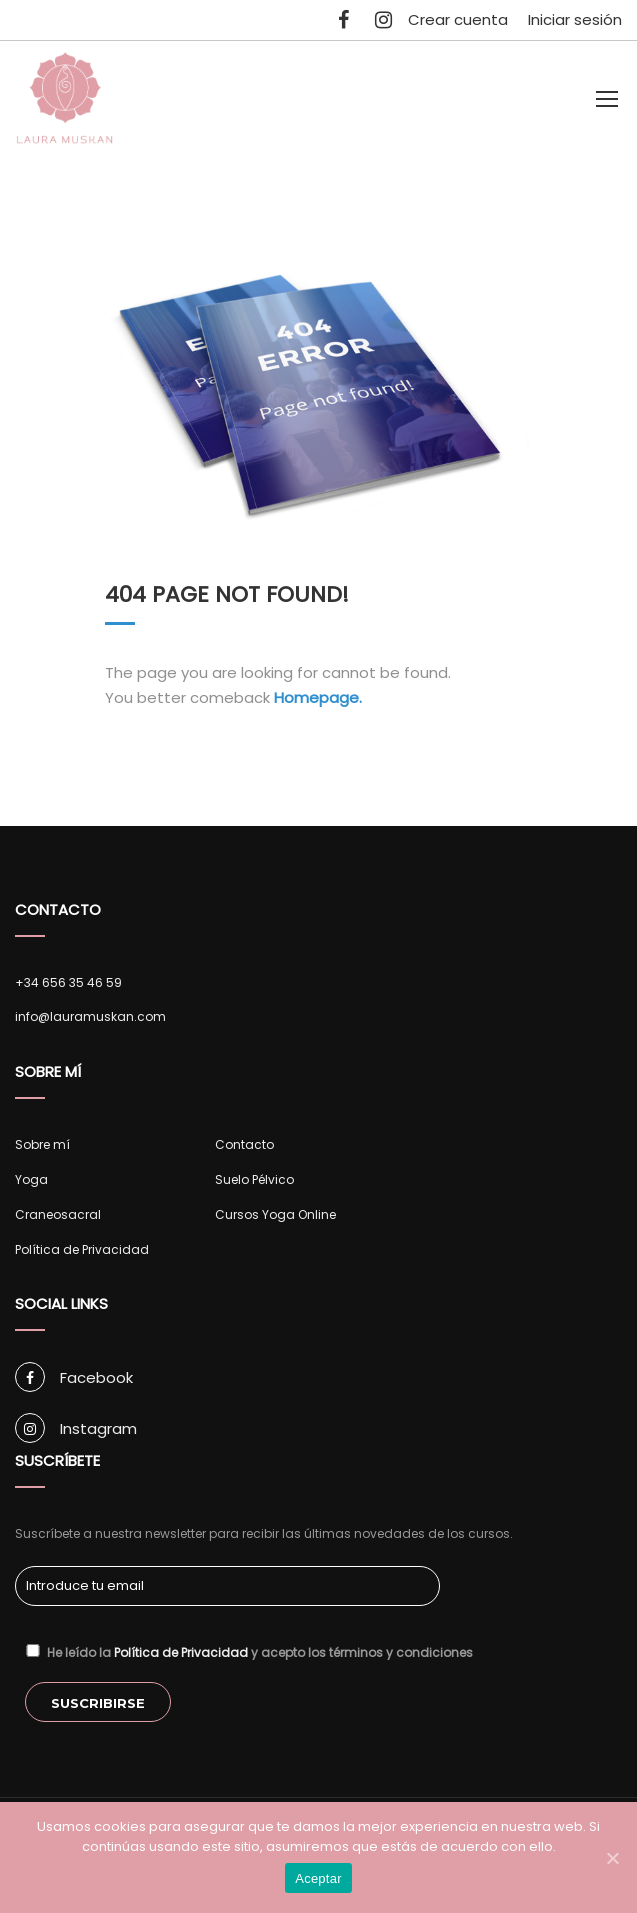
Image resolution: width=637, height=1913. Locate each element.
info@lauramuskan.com (90, 1016)
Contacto (244, 1144)
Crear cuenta (458, 20)
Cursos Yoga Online (275, 1214)
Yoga (31, 1179)
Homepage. (318, 697)
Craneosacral (58, 1214)
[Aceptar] (612, 1858)
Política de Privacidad (82, 1249)
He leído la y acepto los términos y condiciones (249, 1652)
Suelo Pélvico (254, 1179)
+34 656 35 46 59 (68, 982)
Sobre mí (42, 1144)
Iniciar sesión (575, 20)
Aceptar (318, 1878)
